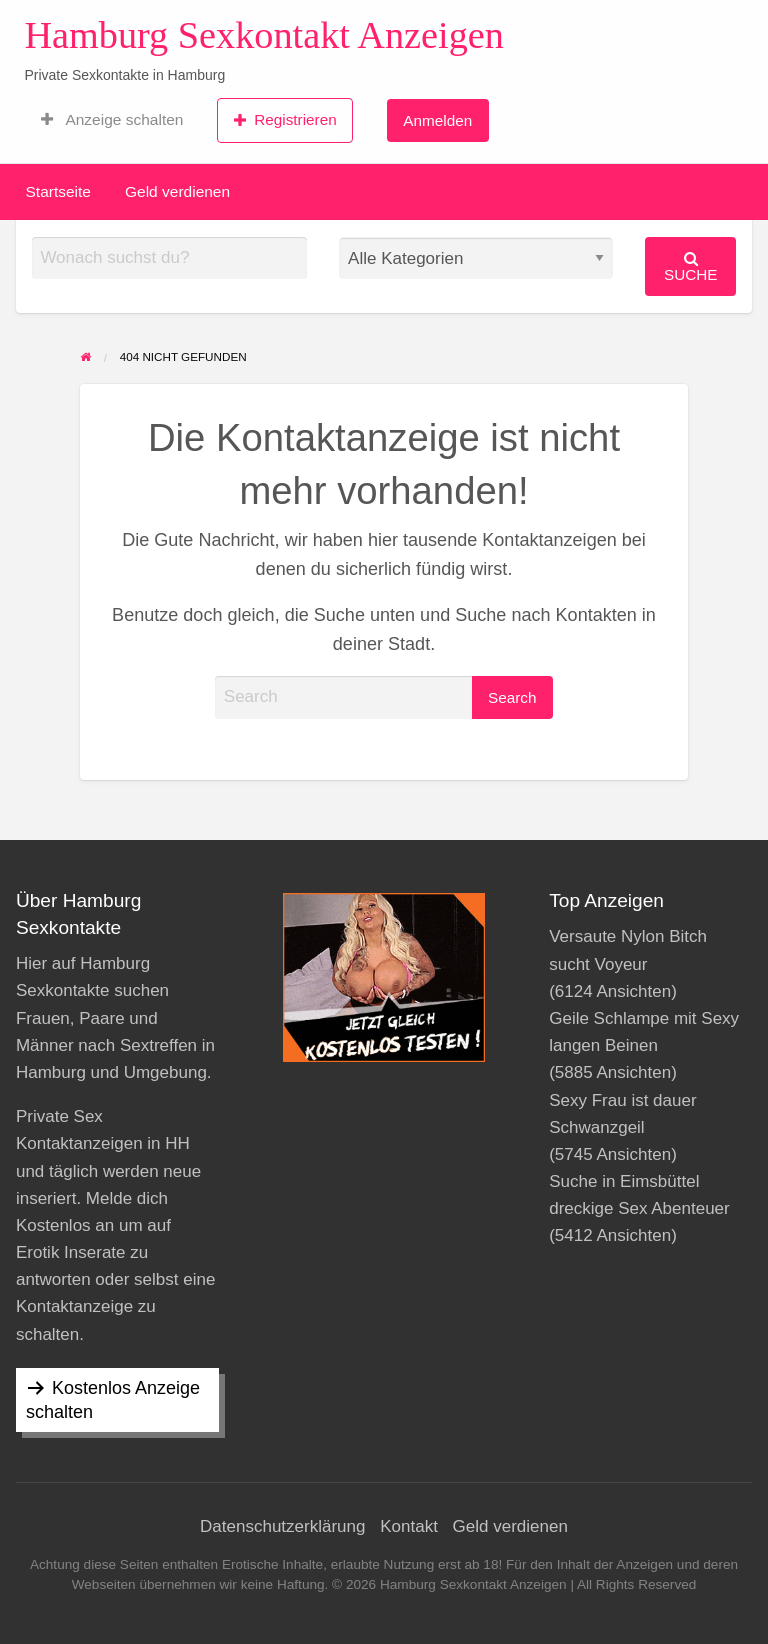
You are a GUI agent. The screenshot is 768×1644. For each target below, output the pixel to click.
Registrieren (285, 120)
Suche (691, 266)
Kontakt (409, 1526)
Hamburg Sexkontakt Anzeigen (263, 35)
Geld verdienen (177, 191)
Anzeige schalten (112, 120)
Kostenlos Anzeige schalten (113, 1400)
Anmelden (437, 120)
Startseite (58, 191)
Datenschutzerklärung (282, 1526)
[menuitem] (112, 120)
